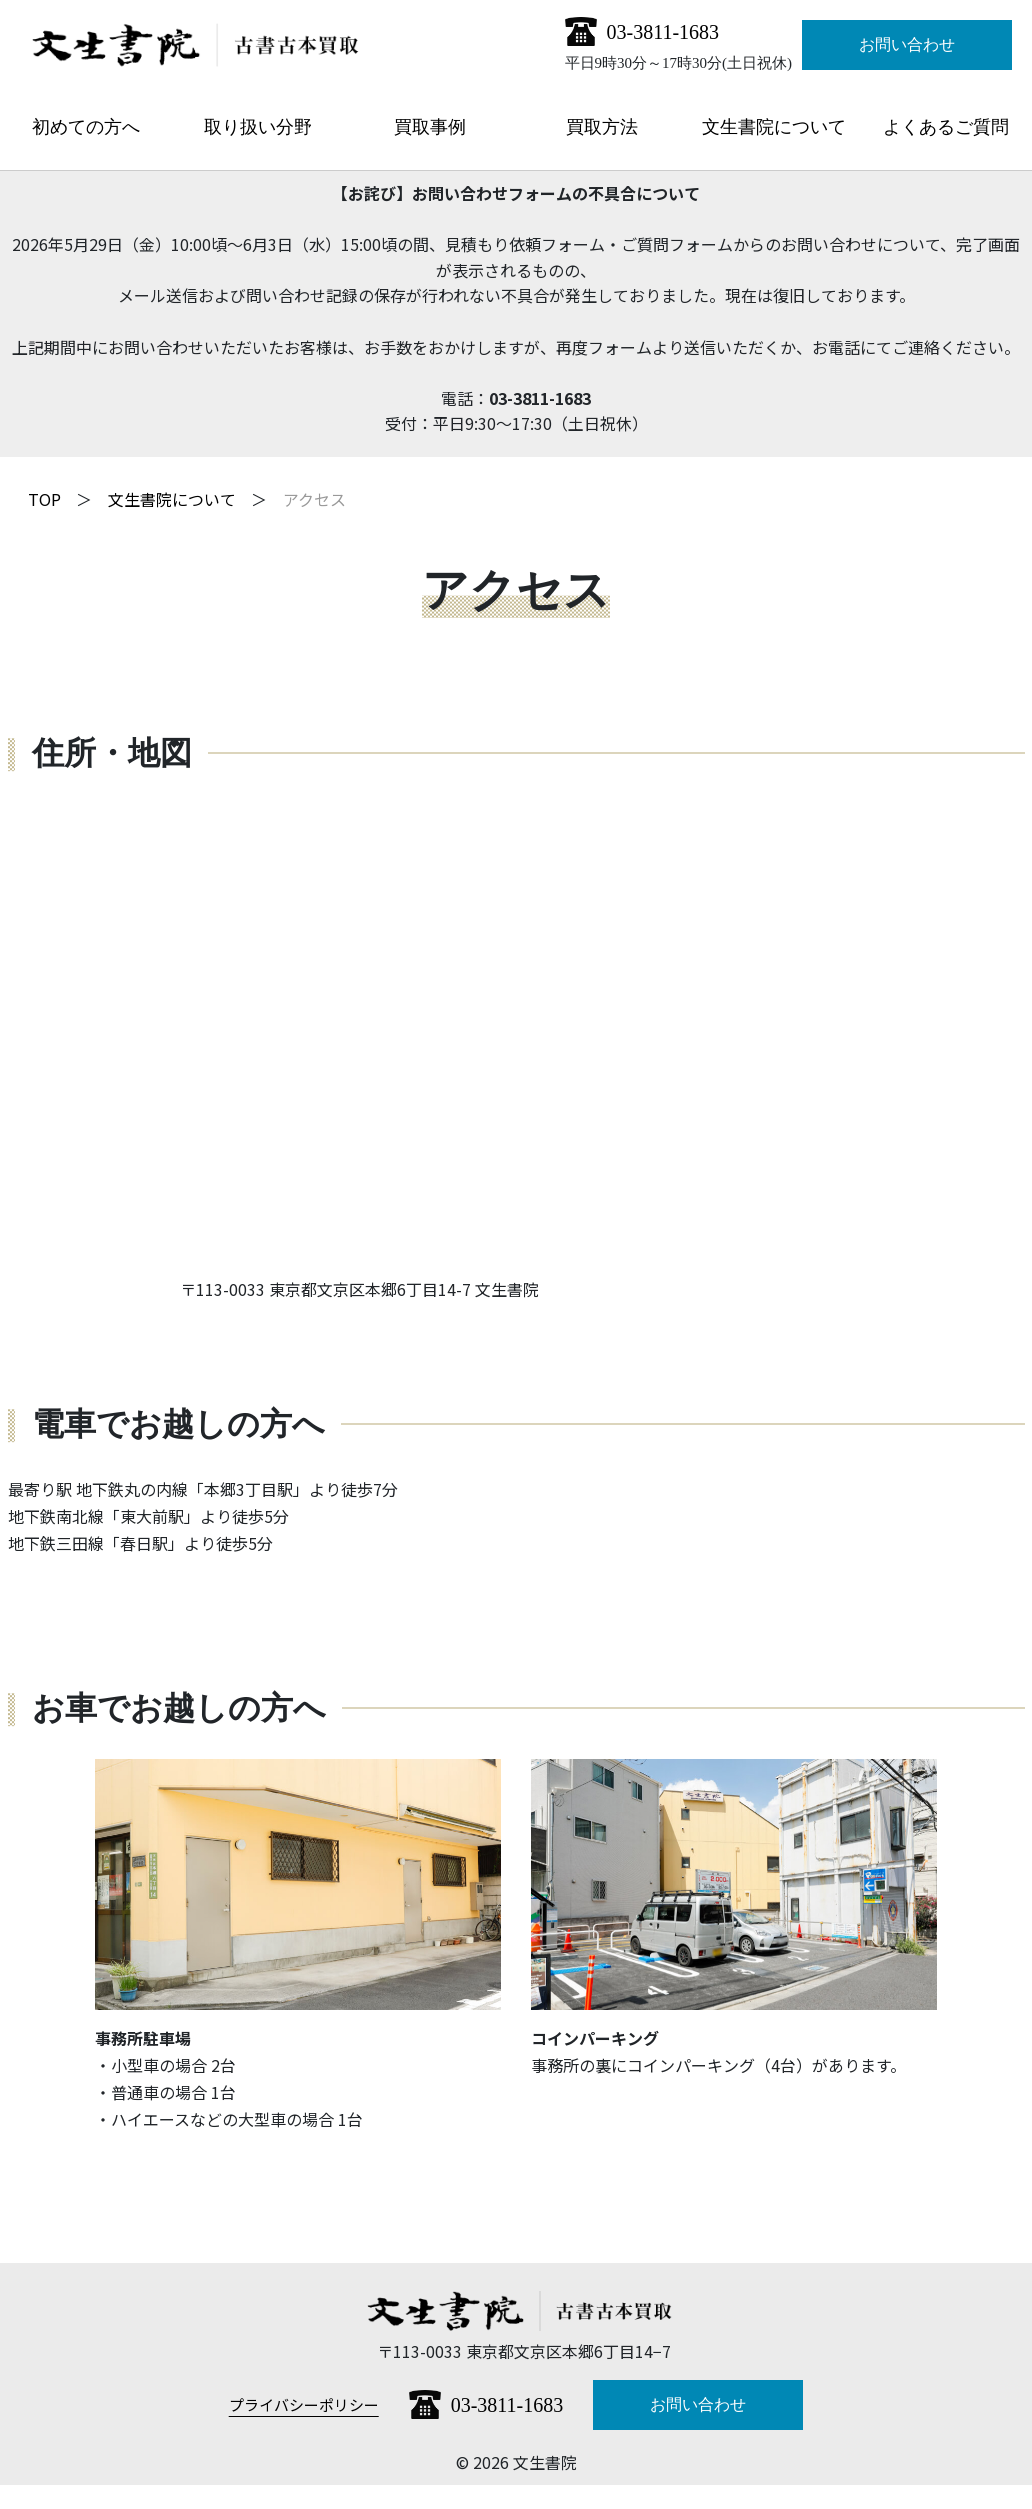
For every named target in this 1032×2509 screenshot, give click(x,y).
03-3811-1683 (663, 32)
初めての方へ (86, 127)
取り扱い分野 (258, 127)
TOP (44, 499)
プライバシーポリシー (304, 2404)
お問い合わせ (907, 44)
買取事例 (430, 127)
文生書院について (774, 127)
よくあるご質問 (946, 127)
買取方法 (602, 127)
